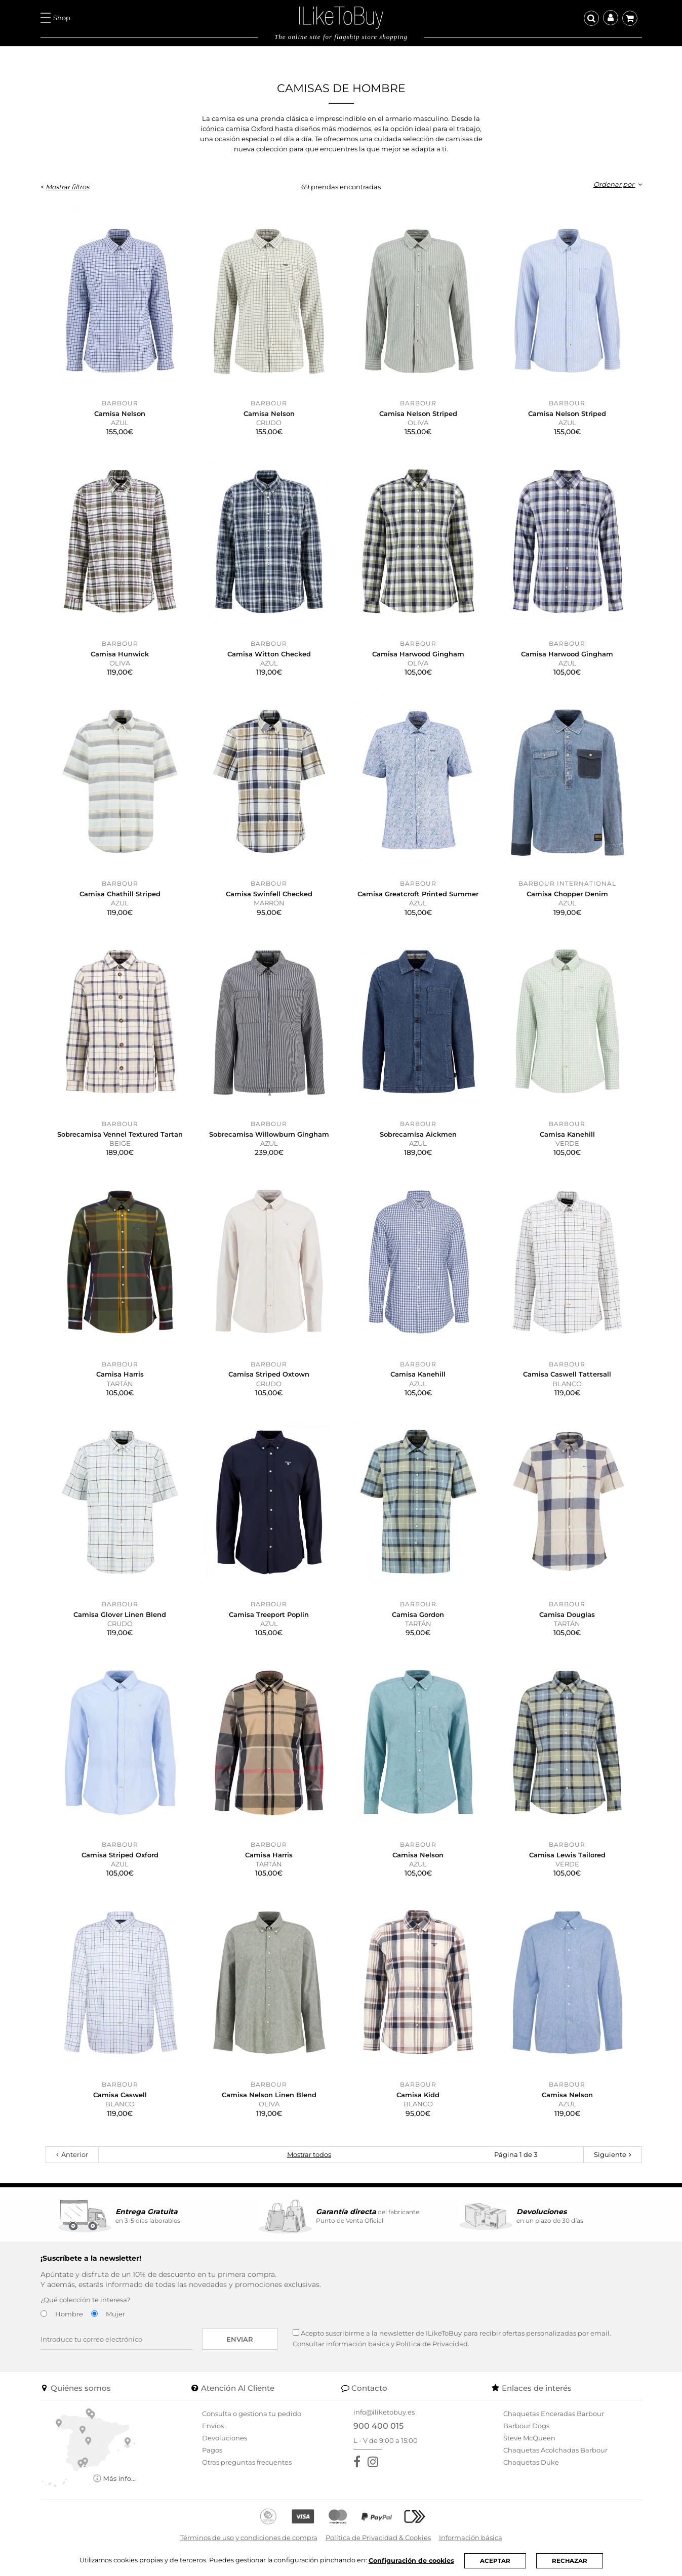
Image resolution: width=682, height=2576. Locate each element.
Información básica (470, 2537)
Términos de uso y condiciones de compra (248, 2537)
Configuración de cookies (413, 2560)
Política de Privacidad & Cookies (378, 2537)
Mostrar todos (309, 2154)
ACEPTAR (498, 2560)
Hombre (69, 2314)
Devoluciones (224, 2438)
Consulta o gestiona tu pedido (251, 2413)
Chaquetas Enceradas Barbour (553, 2413)
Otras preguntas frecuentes (247, 2462)
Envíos (213, 2426)
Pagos (212, 2450)
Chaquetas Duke (531, 2462)
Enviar (239, 2339)
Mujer (115, 2314)
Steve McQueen (529, 2438)
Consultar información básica (341, 2344)
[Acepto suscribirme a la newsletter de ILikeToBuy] (296, 2332)
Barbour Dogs (526, 2426)
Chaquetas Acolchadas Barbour (555, 2450)
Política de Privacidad (432, 2344)
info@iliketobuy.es (384, 2412)
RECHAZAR (572, 2560)
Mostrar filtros (67, 187)
